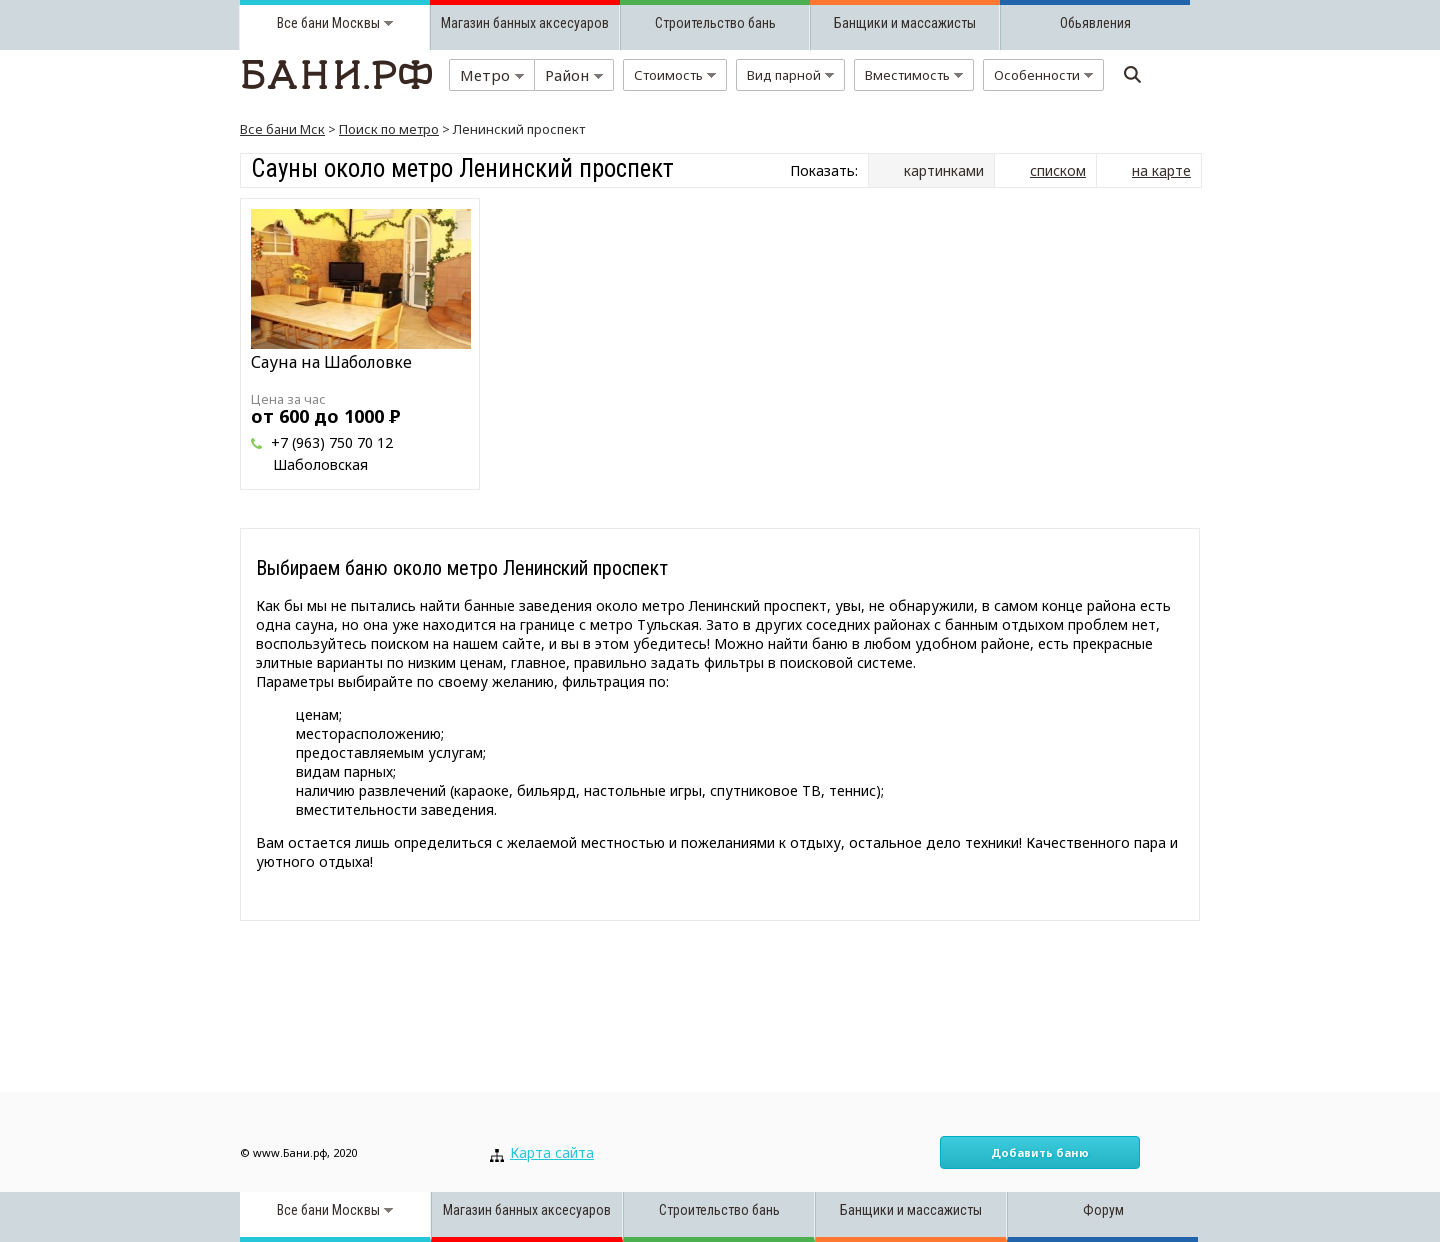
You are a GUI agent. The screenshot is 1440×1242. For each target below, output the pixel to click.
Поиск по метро (389, 129)
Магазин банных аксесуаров (525, 23)
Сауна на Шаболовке (331, 362)
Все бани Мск (282, 129)
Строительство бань (715, 23)
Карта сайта (552, 1152)
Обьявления (1095, 23)
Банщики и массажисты (905, 23)
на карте (1161, 170)
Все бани (303, 23)
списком (1058, 170)
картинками (944, 170)
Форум (1103, 1210)
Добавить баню (1040, 1152)
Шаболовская (320, 464)
